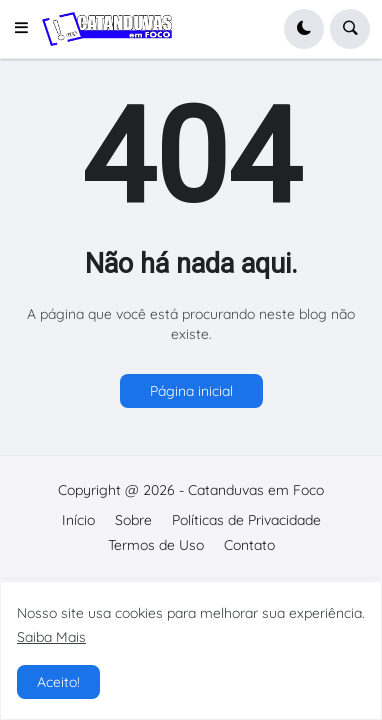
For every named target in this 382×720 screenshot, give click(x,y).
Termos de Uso (156, 545)
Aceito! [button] (58, 682)
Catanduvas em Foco (256, 490)
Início (78, 520)
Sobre (133, 520)
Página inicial (191, 391)
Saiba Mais (51, 637)
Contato (249, 545)
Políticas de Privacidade (246, 520)
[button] (27, 29)
